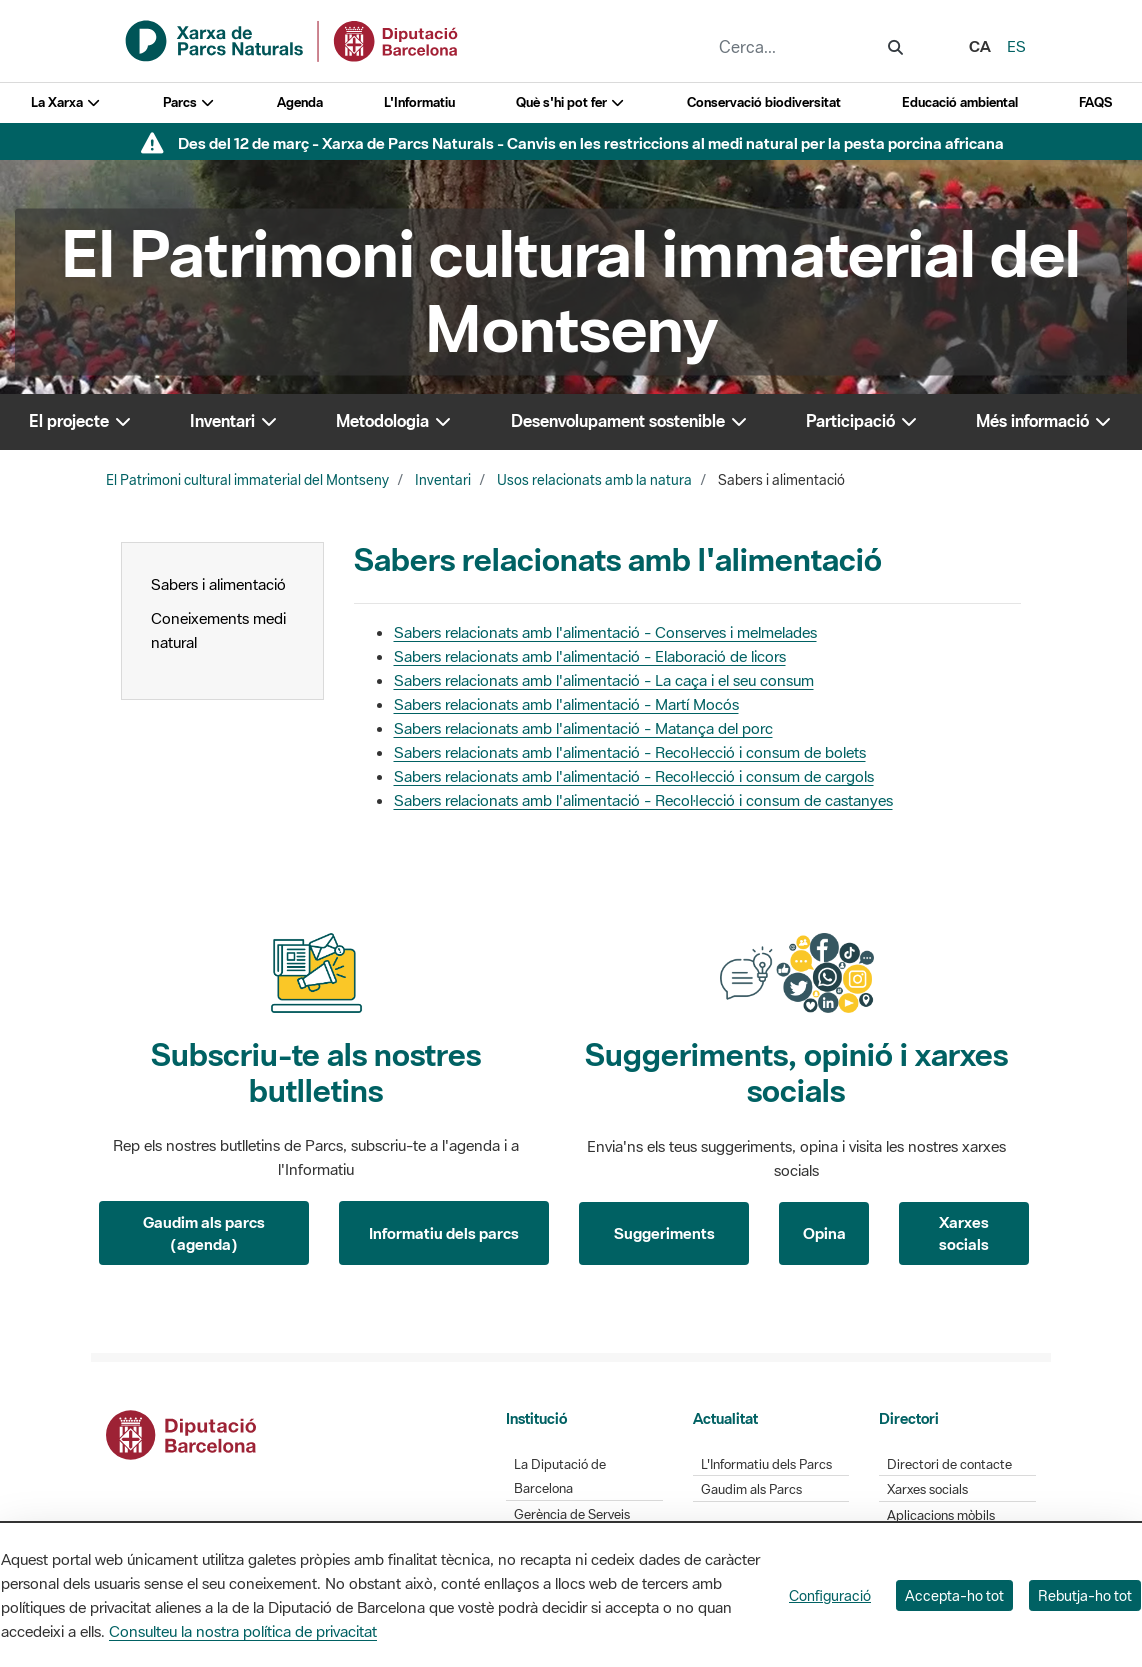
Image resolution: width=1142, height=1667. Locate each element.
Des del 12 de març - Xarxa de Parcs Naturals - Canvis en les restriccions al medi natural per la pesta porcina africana (591, 143)
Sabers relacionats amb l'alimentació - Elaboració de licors (590, 656)
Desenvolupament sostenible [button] (630, 421)
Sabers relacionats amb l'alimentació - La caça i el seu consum (604, 680)
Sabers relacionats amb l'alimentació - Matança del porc (583, 728)
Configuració (830, 1595)
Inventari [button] (234, 421)
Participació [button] (862, 421)
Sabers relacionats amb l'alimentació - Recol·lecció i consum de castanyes (643, 800)
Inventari (443, 480)
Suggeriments (664, 1233)
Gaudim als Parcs (751, 1489)
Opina (824, 1233)
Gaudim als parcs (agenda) (204, 1233)
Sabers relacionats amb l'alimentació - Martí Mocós (566, 704)
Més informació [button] (1044, 421)
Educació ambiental (960, 102)
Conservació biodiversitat (764, 102)
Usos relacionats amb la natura (594, 480)
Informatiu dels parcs (444, 1233)
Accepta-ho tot (954, 1595)
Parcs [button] (189, 102)
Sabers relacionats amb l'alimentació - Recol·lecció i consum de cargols (634, 776)
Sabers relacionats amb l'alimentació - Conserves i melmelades (605, 632)
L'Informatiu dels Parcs (766, 1464)
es (1016, 46)
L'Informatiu (419, 102)
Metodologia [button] (394, 421)
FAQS (1095, 102)
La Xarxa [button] (66, 102)
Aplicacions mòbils (941, 1515)
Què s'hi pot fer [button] (571, 102)
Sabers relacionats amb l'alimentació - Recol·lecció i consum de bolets (630, 752)
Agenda (300, 102)
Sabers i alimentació (218, 584)
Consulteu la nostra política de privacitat (243, 1631)
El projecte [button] (81, 421)
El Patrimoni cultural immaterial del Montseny (247, 480)
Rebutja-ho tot (1085, 1595)
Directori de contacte (949, 1464)
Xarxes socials (964, 1233)
